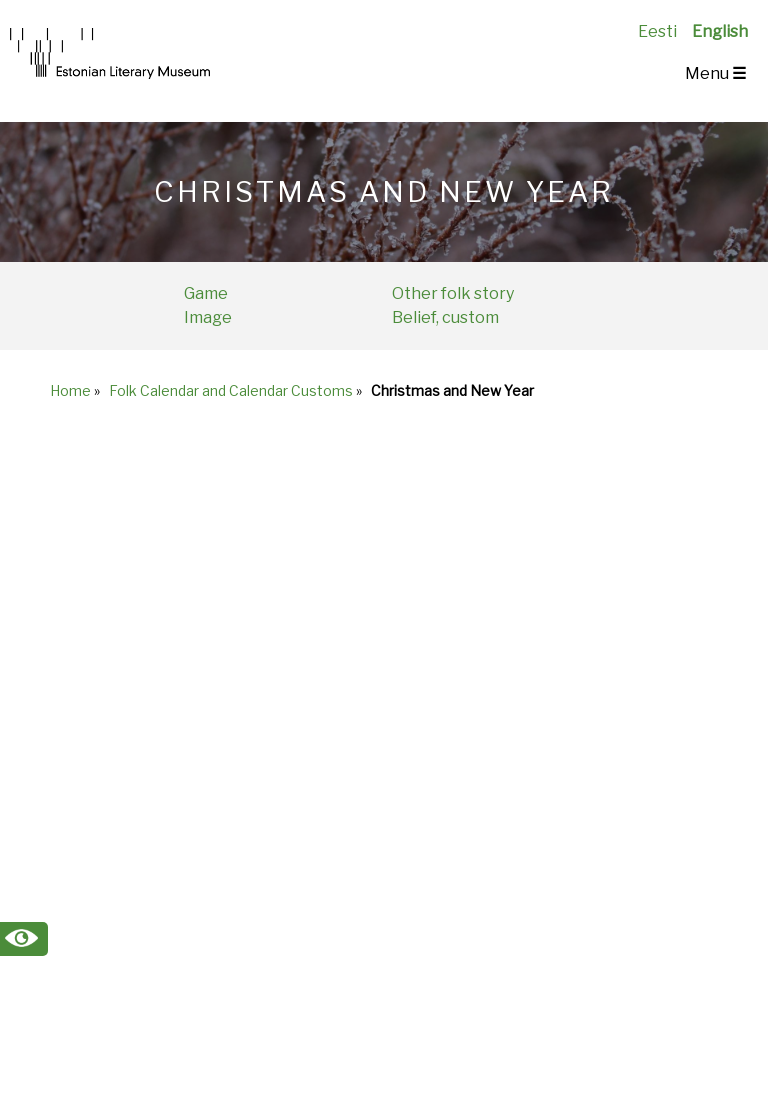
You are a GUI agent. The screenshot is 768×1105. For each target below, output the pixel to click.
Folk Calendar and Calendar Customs (231, 390)
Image (208, 317)
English (720, 31)
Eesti (657, 31)
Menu (715, 73)
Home (70, 390)
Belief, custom (445, 317)
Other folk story (453, 293)
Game (206, 293)
